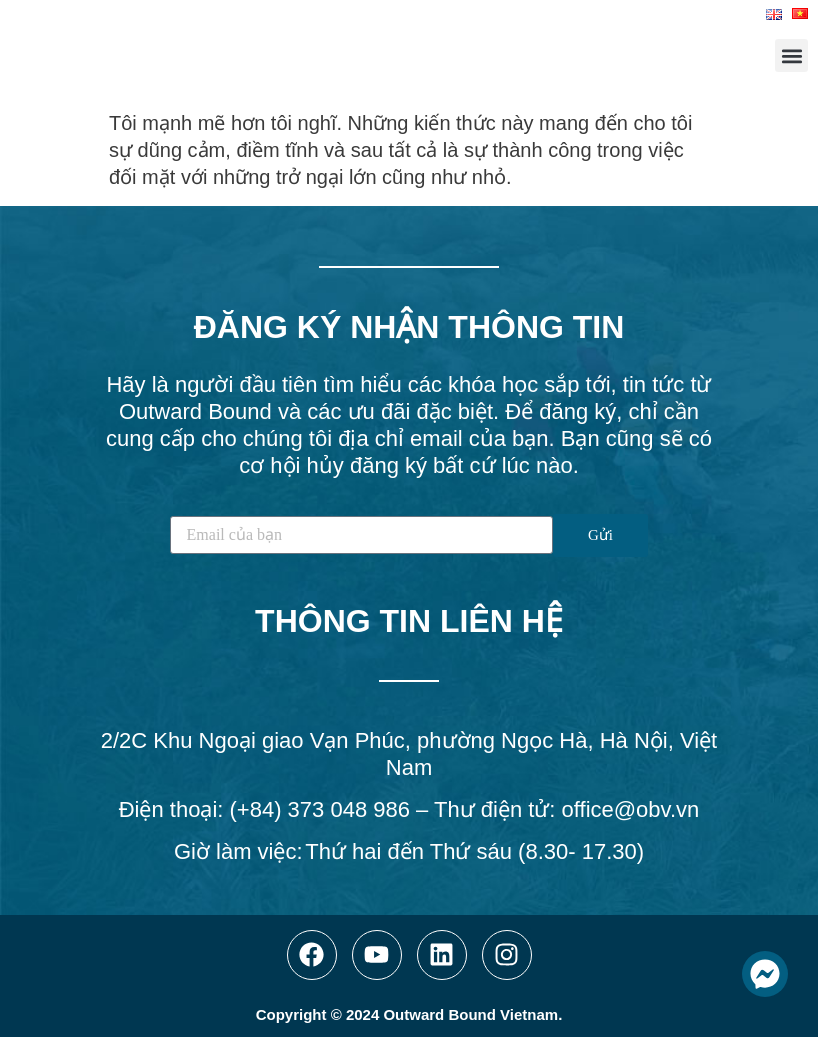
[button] (791, 55)
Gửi (600, 535)
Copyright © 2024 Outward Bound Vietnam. (409, 1014)
